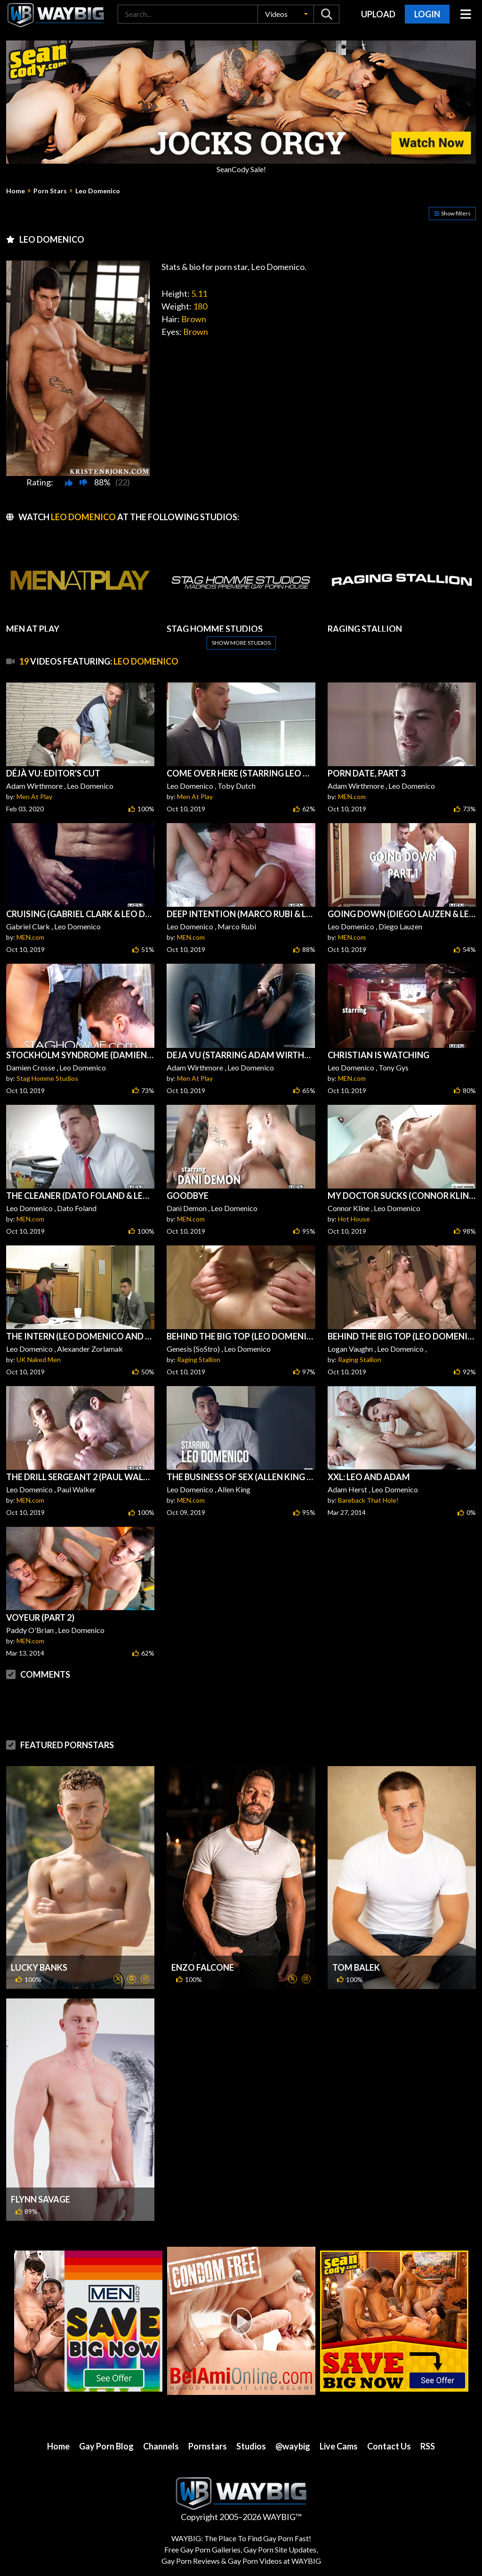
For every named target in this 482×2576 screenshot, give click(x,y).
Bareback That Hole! (368, 1500)
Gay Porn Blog (106, 2446)
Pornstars (207, 2446)
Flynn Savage (40, 2199)
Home (15, 191)
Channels (161, 2446)
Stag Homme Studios (47, 1078)
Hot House (354, 1219)
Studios (251, 2446)
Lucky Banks (39, 1967)
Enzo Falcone (202, 1967)
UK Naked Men (38, 1359)
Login (427, 14)
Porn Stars (50, 191)
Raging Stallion (198, 1359)
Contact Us (389, 2446)
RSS (427, 2446)
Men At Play (34, 797)
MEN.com (352, 797)
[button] (285, 14)
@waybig (292, 2446)
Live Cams (339, 2446)
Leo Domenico (97, 191)
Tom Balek (356, 1967)
